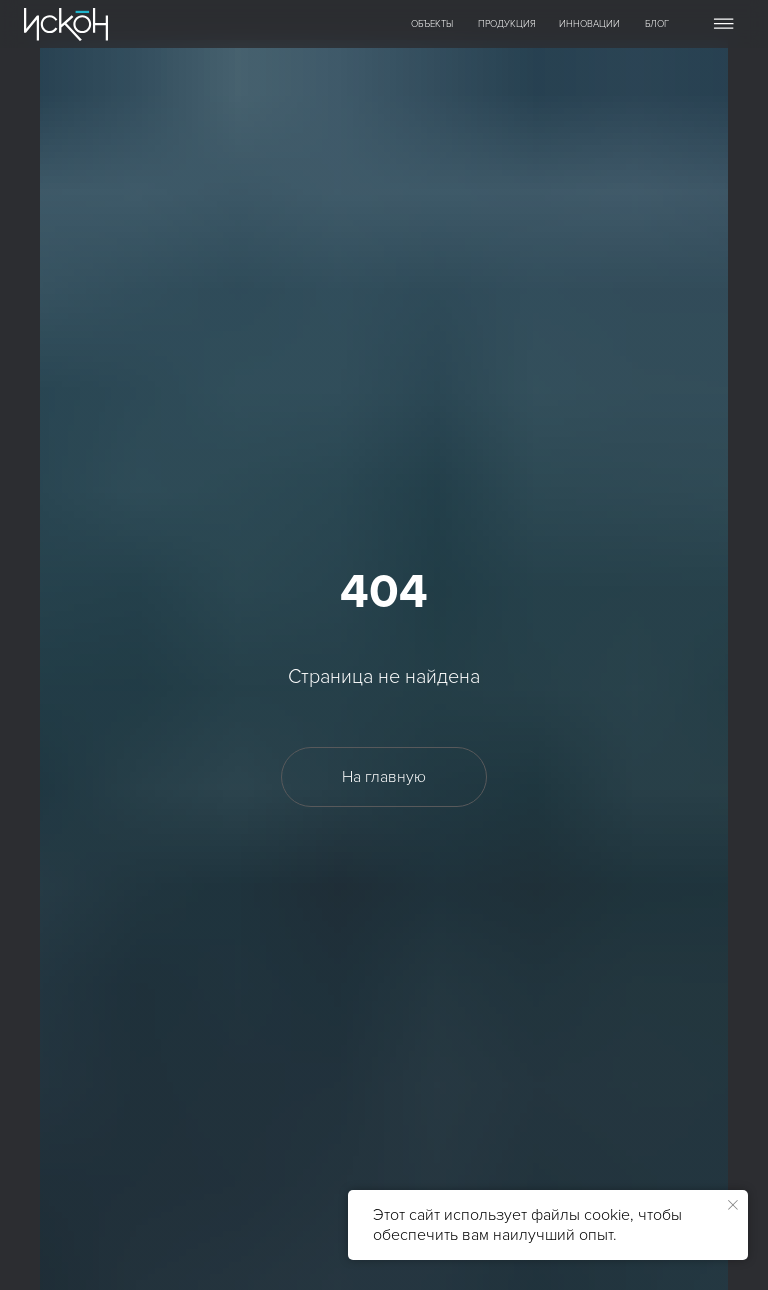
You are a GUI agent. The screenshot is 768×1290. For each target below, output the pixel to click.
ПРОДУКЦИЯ (507, 24)
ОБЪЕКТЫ (432, 24)
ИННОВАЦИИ (589, 24)
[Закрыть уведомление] (733, 1205)
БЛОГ (657, 24)
